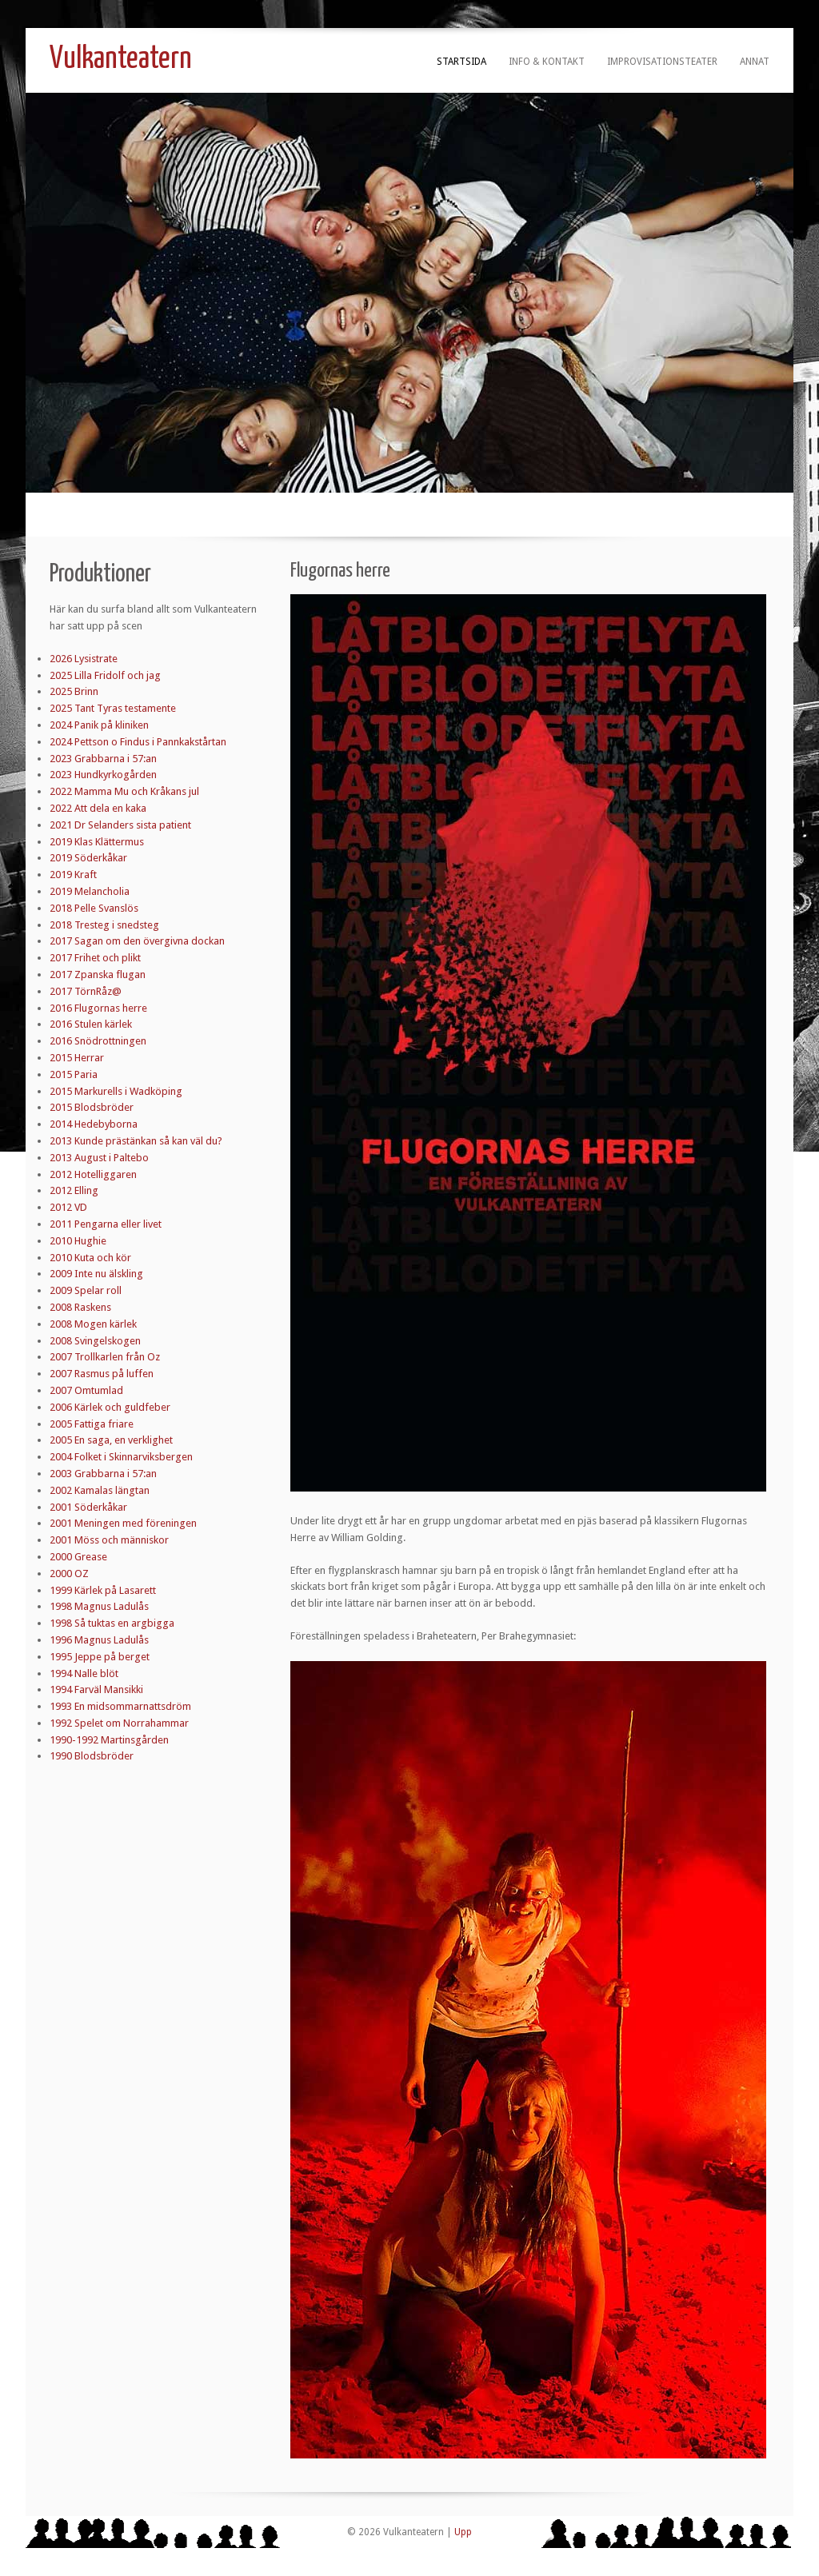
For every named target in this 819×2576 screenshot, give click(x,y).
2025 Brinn (74, 691)
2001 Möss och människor (109, 1540)
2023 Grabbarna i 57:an (103, 759)
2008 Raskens (80, 1307)
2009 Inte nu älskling (96, 1274)
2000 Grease (78, 1557)
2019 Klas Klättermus (97, 842)
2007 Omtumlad (86, 1390)
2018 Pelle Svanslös (94, 908)
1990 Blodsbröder (92, 1756)
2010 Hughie (78, 1241)
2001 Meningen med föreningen (123, 1523)
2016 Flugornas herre (98, 1008)
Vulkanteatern (121, 59)
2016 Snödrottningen (98, 1041)
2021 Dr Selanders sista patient (120, 825)
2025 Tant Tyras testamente (113, 708)
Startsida (461, 61)
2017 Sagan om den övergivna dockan (137, 941)
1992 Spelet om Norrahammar (119, 1723)
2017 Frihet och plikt (95, 958)
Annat (754, 61)
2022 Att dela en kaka (98, 808)
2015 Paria (74, 1074)
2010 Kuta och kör (90, 1258)
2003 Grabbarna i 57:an (103, 1474)
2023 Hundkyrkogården (103, 775)
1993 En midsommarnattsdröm (120, 1706)
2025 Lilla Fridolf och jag (105, 675)
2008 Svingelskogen (95, 1341)
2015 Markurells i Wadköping (116, 1091)
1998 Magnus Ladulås (99, 1606)
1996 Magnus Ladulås (99, 1640)
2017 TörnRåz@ (86, 991)
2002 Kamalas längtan (100, 1490)
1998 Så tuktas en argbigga (112, 1623)
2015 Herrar (77, 1058)
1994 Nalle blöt (84, 1673)
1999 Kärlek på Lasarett (103, 1590)
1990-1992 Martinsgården (109, 1740)
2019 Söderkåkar (88, 858)
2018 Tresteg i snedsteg (104, 925)
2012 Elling (74, 1190)
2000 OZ (69, 1574)
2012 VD (68, 1207)
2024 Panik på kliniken (99, 725)
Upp (463, 2532)
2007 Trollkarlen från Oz (105, 1357)
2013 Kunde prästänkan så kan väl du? (136, 1141)
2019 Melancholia (90, 891)
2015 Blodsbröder (92, 1107)
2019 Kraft (73, 875)
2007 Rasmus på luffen (102, 1374)
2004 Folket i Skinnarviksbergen (121, 1457)
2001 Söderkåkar (88, 1507)
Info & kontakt (547, 61)
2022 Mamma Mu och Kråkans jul (124, 791)
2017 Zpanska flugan (98, 974)
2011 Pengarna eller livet (106, 1224)
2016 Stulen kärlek (91, 1024)
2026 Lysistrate (84, 659)
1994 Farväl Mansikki (96, 1689)
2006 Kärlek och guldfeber (110, 1407)
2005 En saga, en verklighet (111, 1440)
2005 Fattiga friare (92, 1424)
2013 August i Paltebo (99, 1158)
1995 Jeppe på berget (100, 1657)
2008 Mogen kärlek (93, 1324)
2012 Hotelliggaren (93, 1174)
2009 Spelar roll (86, 1290)
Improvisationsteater (662, 61)
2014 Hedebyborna (94, 1124)
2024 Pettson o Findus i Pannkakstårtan (138, 742)
